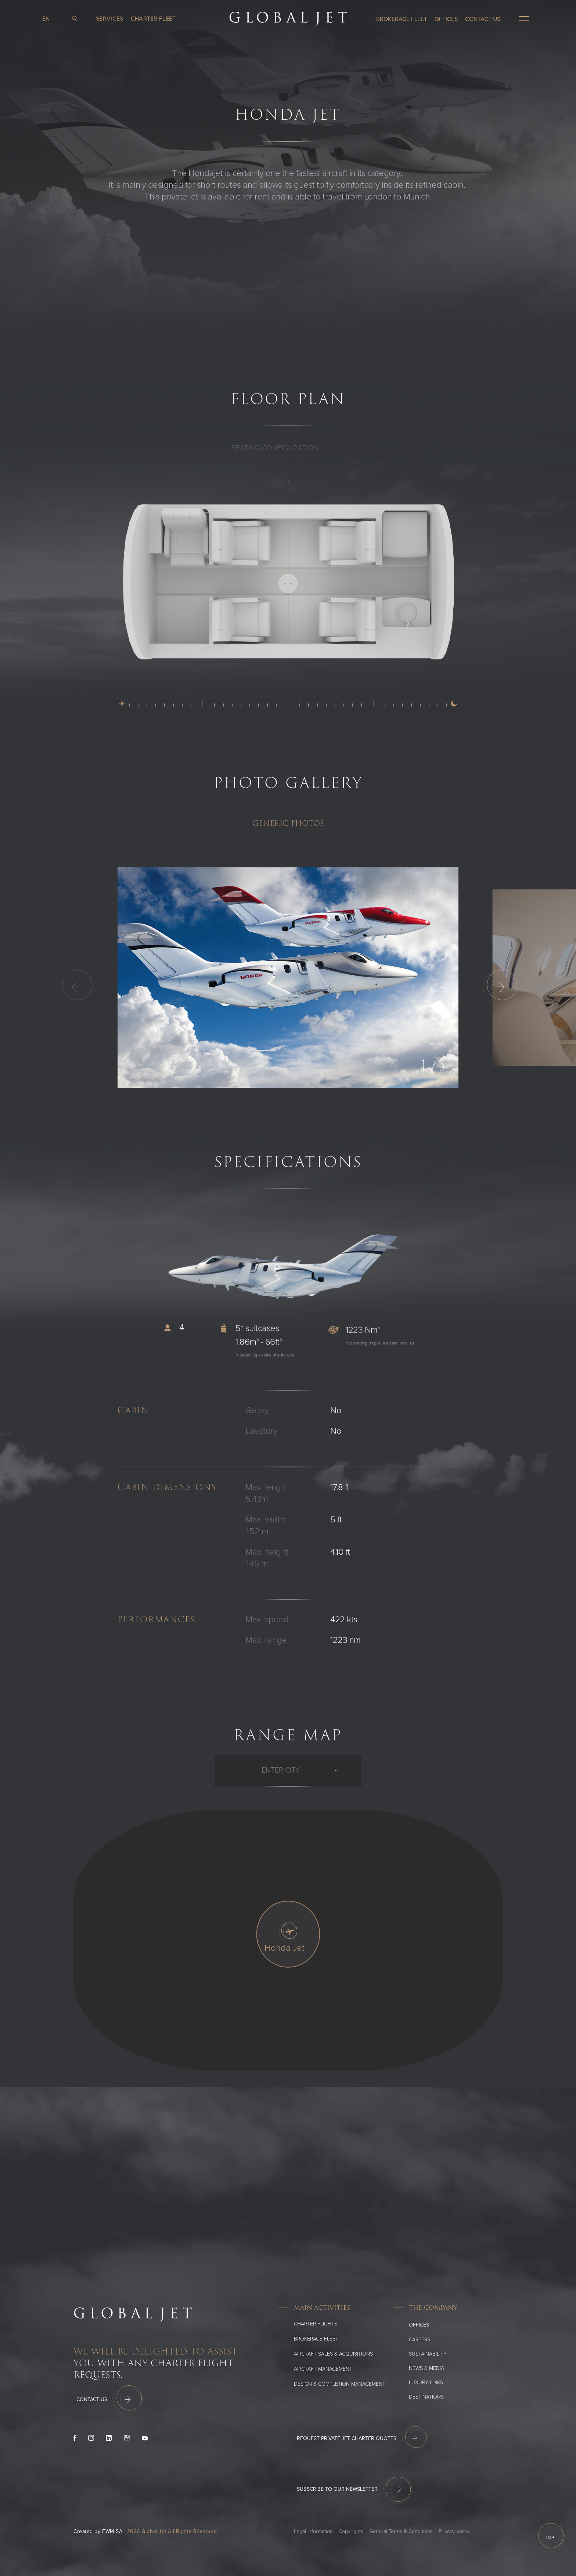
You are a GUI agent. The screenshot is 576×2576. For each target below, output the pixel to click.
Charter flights (315, 2324)
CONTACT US (482, 19)
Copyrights (351, 2531)
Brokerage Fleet (401, 19)
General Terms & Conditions (401, 2531)
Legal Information (313, 2531)
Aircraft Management (323, 2369)
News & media (426, 2368)
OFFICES (446, 19)
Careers (419, 2339)
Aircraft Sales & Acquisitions (333, 2354)
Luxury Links (426, 2382)
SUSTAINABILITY (428, 2354)
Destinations (426, 2397)
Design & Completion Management (339, 2384)
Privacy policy (454, 2531)
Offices (419, 2325)
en (48, 18)
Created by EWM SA (98, 2531)
